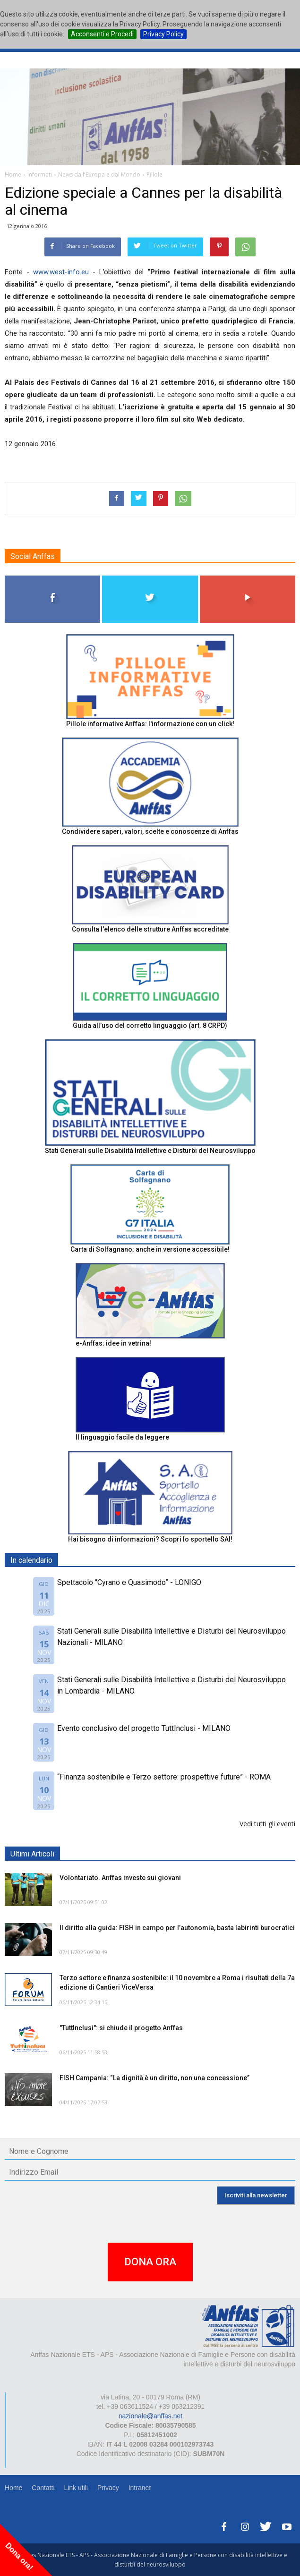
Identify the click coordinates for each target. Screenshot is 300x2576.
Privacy (108, 2487)
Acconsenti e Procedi (102, 34)
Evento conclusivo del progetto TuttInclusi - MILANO (144, 1728)
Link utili (76, 2487)
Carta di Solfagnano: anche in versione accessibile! (150, 1249)
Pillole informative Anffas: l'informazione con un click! (150, 724)
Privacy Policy (163, 34)
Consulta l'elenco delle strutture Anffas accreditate (150, 929)
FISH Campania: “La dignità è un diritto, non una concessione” (154, 2078)
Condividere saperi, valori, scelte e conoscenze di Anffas (150, 831)
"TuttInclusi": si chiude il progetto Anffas (121, 2028)
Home (13, 2487)
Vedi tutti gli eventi (267, 1823)
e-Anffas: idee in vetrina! (113, 1343)
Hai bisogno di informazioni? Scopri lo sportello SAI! (150, 1539)
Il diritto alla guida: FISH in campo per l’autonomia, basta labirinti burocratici (177, 1928)
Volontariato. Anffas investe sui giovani (120, 1877)
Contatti (43, 2487)
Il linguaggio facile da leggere (122, 1437)
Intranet (140, 2487)
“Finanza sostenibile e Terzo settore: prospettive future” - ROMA (164, 1776)
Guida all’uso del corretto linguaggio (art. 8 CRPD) (150, 1025)
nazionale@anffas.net (150, 2416)
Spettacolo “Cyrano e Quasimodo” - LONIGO (129, 1582)
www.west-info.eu (61, 272)
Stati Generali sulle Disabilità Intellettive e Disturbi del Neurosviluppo (150, 1150)
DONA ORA (150, 2262)
